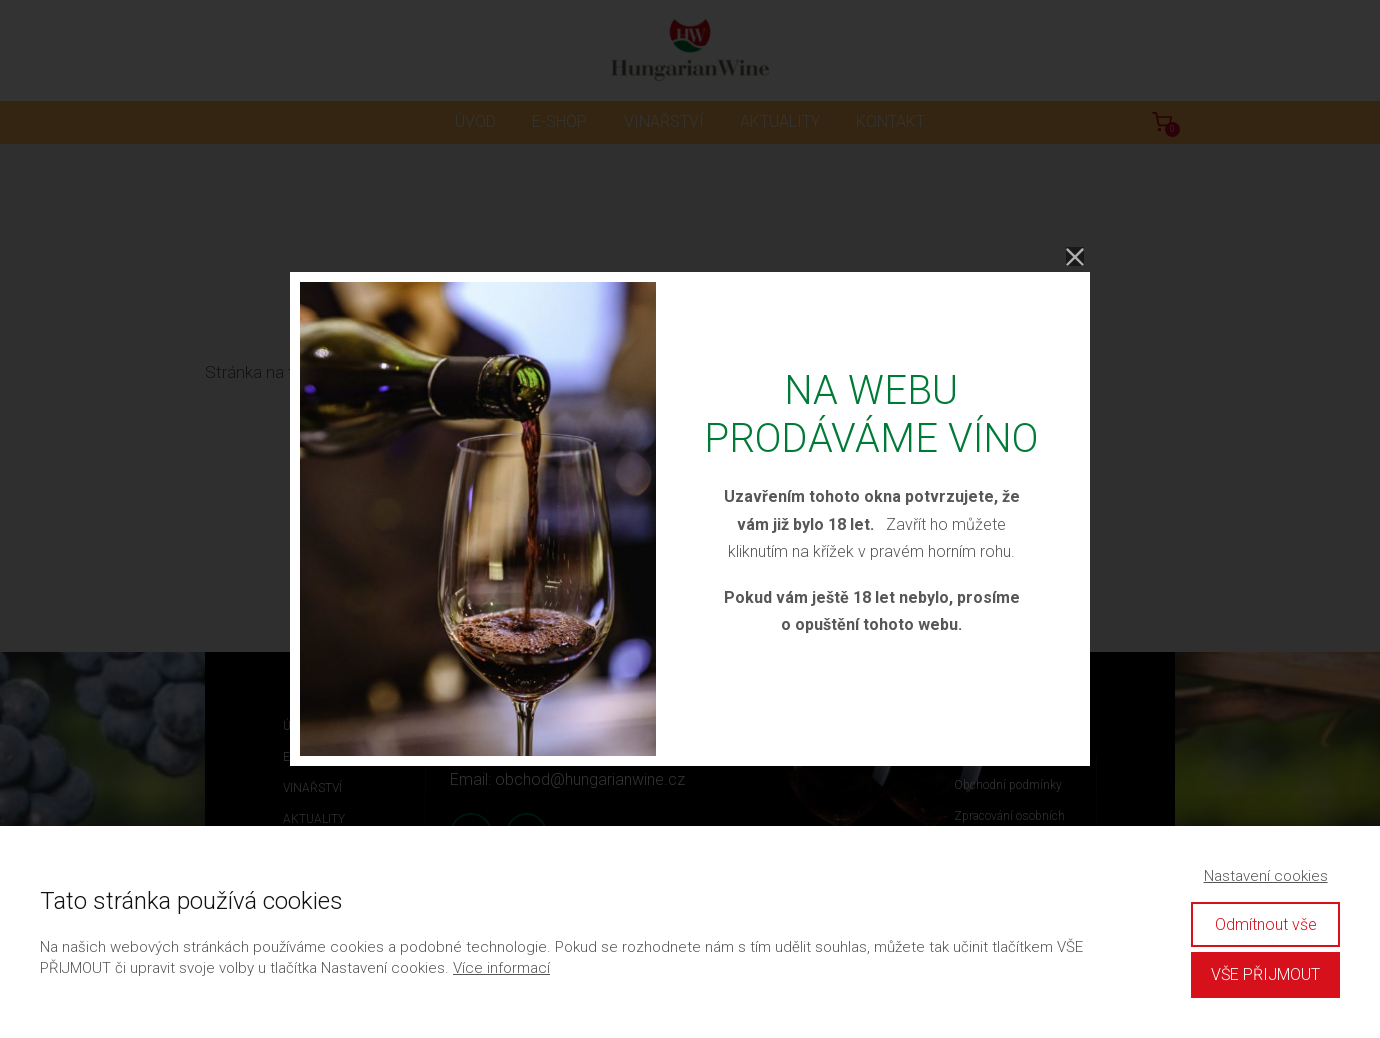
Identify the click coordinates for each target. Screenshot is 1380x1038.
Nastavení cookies (1266, 876)
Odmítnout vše (1266, 924)
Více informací (501, 968)
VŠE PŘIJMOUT (1265, 974)
